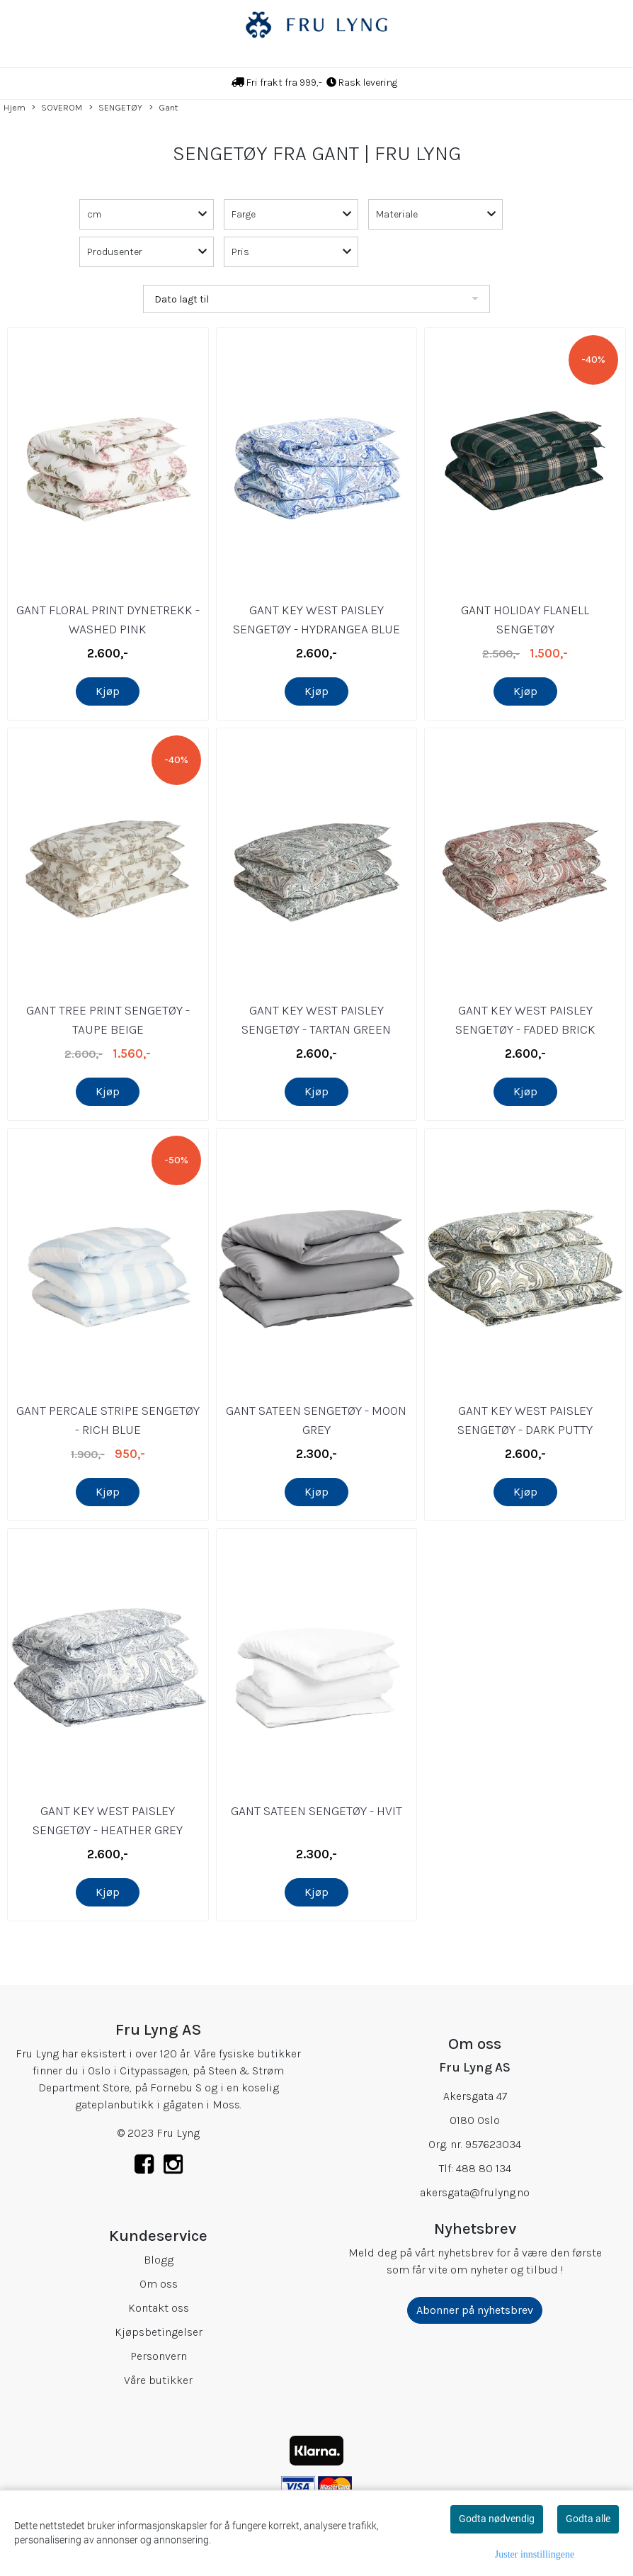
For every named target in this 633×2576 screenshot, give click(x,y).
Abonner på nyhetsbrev (474, 2310)
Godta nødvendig (497, 2518)
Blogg (158, 2259)
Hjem (14, 107)
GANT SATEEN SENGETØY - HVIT (316, 1811)
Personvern (158, 2356)
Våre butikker (158, 2380)
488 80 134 (483, 2168)
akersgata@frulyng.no (475, 2192)
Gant (163, 108)
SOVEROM (57, 108)
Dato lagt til (181, 299)
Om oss (158, 2283)
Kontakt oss (158, 2308)
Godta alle (588, 2518)
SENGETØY (115, 108)
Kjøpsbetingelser (159, 2332)
